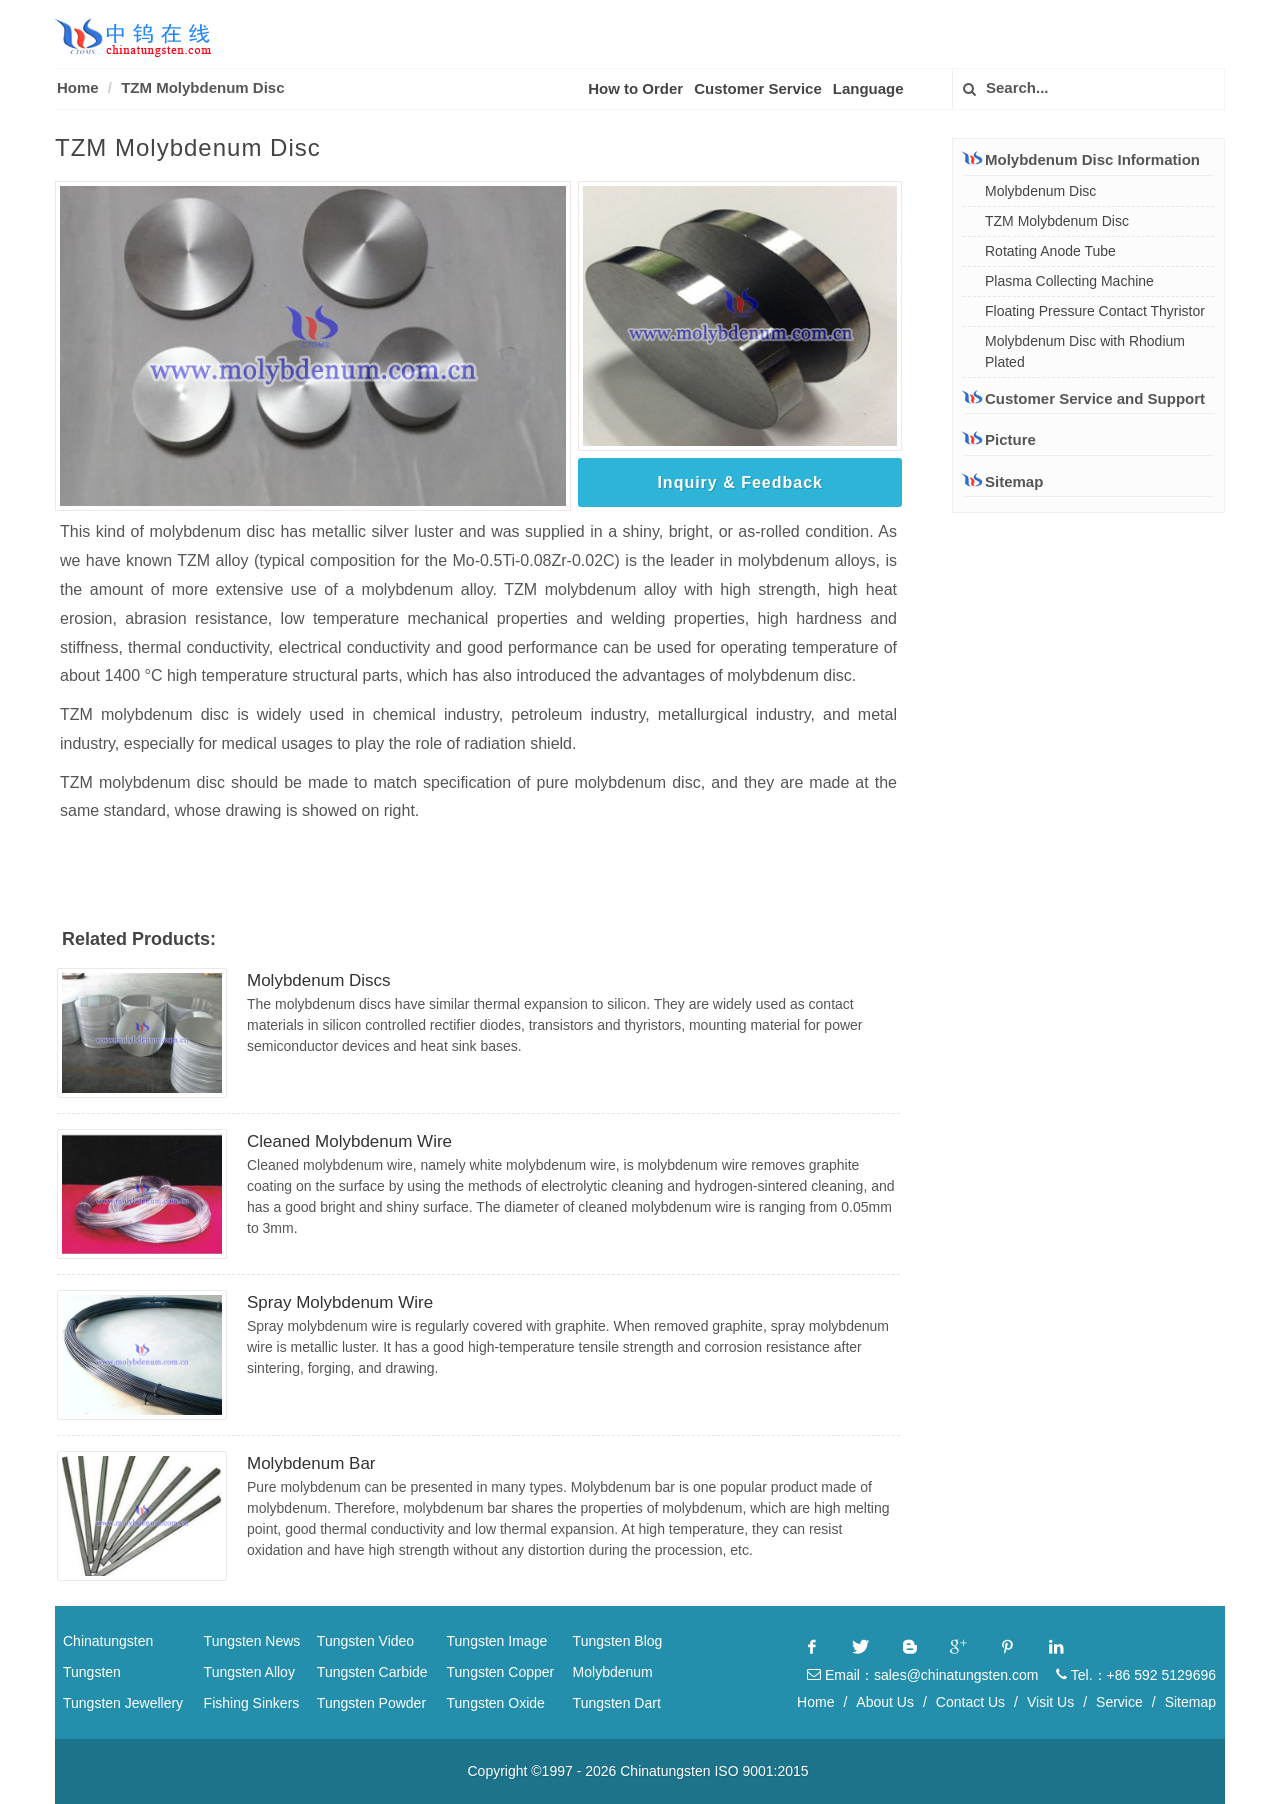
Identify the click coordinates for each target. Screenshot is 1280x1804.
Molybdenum (613, 1672)
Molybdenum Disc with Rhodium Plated (1085, 351)
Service (1119, 1702)
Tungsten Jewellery (123, 1703)
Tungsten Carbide (372, 1672)
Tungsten (92, 1672)
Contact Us (970, 1702)
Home (78, 87)
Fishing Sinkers (252, 1703)
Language (868, 88)
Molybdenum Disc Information (1081, 159)
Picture (999, 439)
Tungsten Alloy (249, 1672)
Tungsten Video (365, 1641)
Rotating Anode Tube (1050, 251)
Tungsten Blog (618, 1641)
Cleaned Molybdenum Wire (349, 1141)
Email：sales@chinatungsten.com (922, 1675)
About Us (885, 1702)
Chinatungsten (108, 1641)
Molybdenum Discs (319, 980)
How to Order (635, 88)
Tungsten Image (497, 1641)
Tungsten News (252, 1641)
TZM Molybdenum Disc (202, 87)
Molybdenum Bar (311, 1463)
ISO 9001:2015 (761, 1771)
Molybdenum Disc (1040, 191)
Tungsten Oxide (496, 1703)
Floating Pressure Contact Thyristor (1095, 311)
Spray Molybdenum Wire (340, 1302)
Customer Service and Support (1084, 398)
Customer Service (758, 88)
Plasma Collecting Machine (1069, 281)
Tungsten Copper (501, 1672)
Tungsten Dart (617, 1703)
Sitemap (1003, 481)
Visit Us (1050, 1702)
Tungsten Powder (371, 1703)
